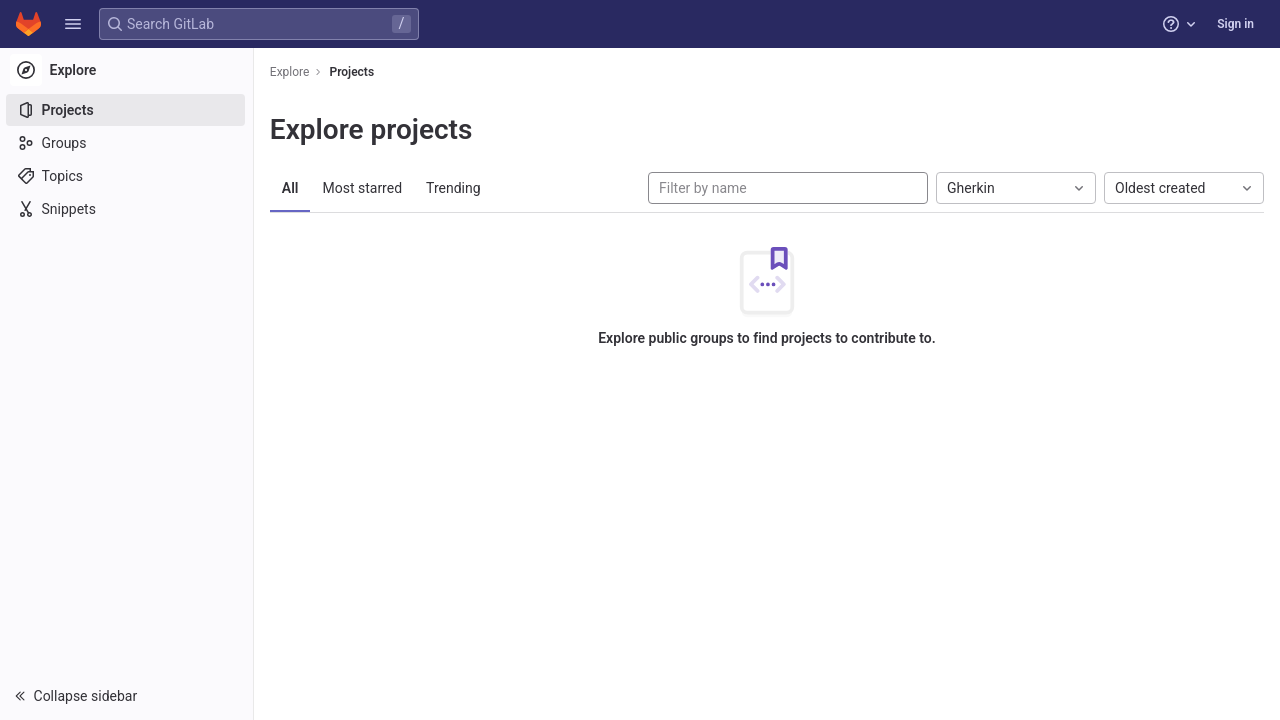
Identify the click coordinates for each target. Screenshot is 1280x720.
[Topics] (127, 176)
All (292, 188)
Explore (292, 72)
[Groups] (127, 143)
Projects (354, 72)
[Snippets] (127, 209)
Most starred (365, 188)
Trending (455, 188)
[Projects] (127, 110)
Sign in (1235, 24)
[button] (73, 24)
